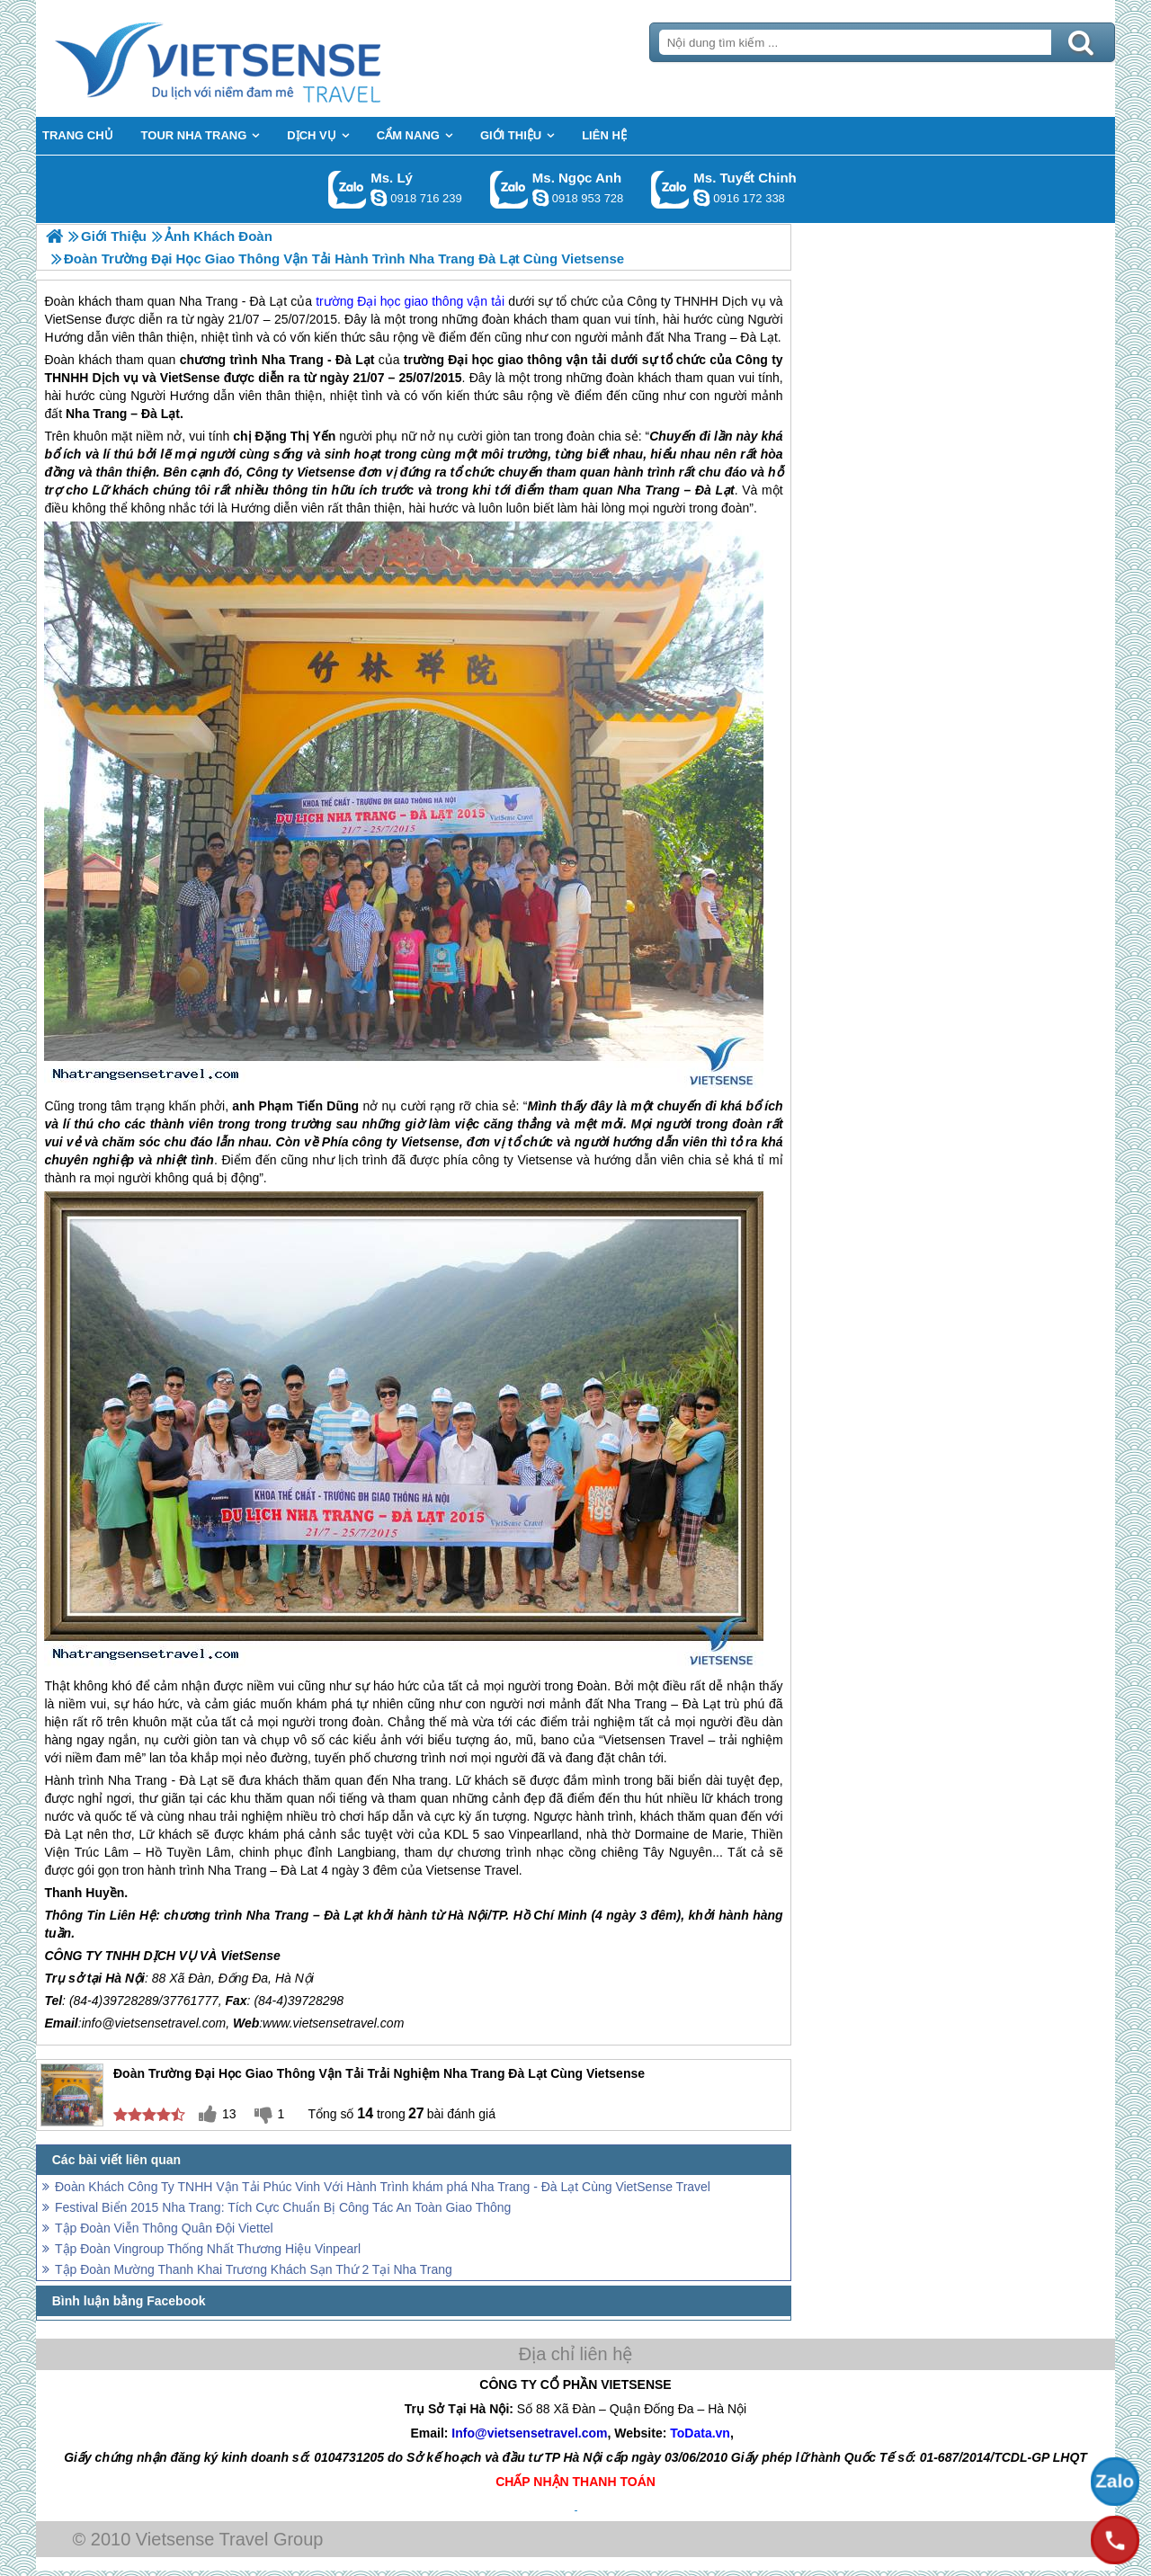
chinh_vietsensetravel (701, 198)
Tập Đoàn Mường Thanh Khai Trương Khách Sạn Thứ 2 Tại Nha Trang (253, 2269)
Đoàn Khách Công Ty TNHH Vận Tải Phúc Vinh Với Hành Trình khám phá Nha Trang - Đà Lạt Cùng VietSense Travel (382, 2186)
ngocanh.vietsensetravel (540, 198)
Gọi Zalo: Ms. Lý (347, 189)
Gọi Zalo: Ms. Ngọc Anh (509, 189)
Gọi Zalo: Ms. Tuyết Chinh (670, 189)
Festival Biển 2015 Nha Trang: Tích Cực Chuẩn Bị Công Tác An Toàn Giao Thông (283, 2207)
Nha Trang (293, 359)
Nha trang (420, 1780)
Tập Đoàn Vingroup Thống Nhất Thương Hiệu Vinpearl (208, 2249)
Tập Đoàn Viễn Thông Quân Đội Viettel (164, 2228)
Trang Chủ (262, 58)
